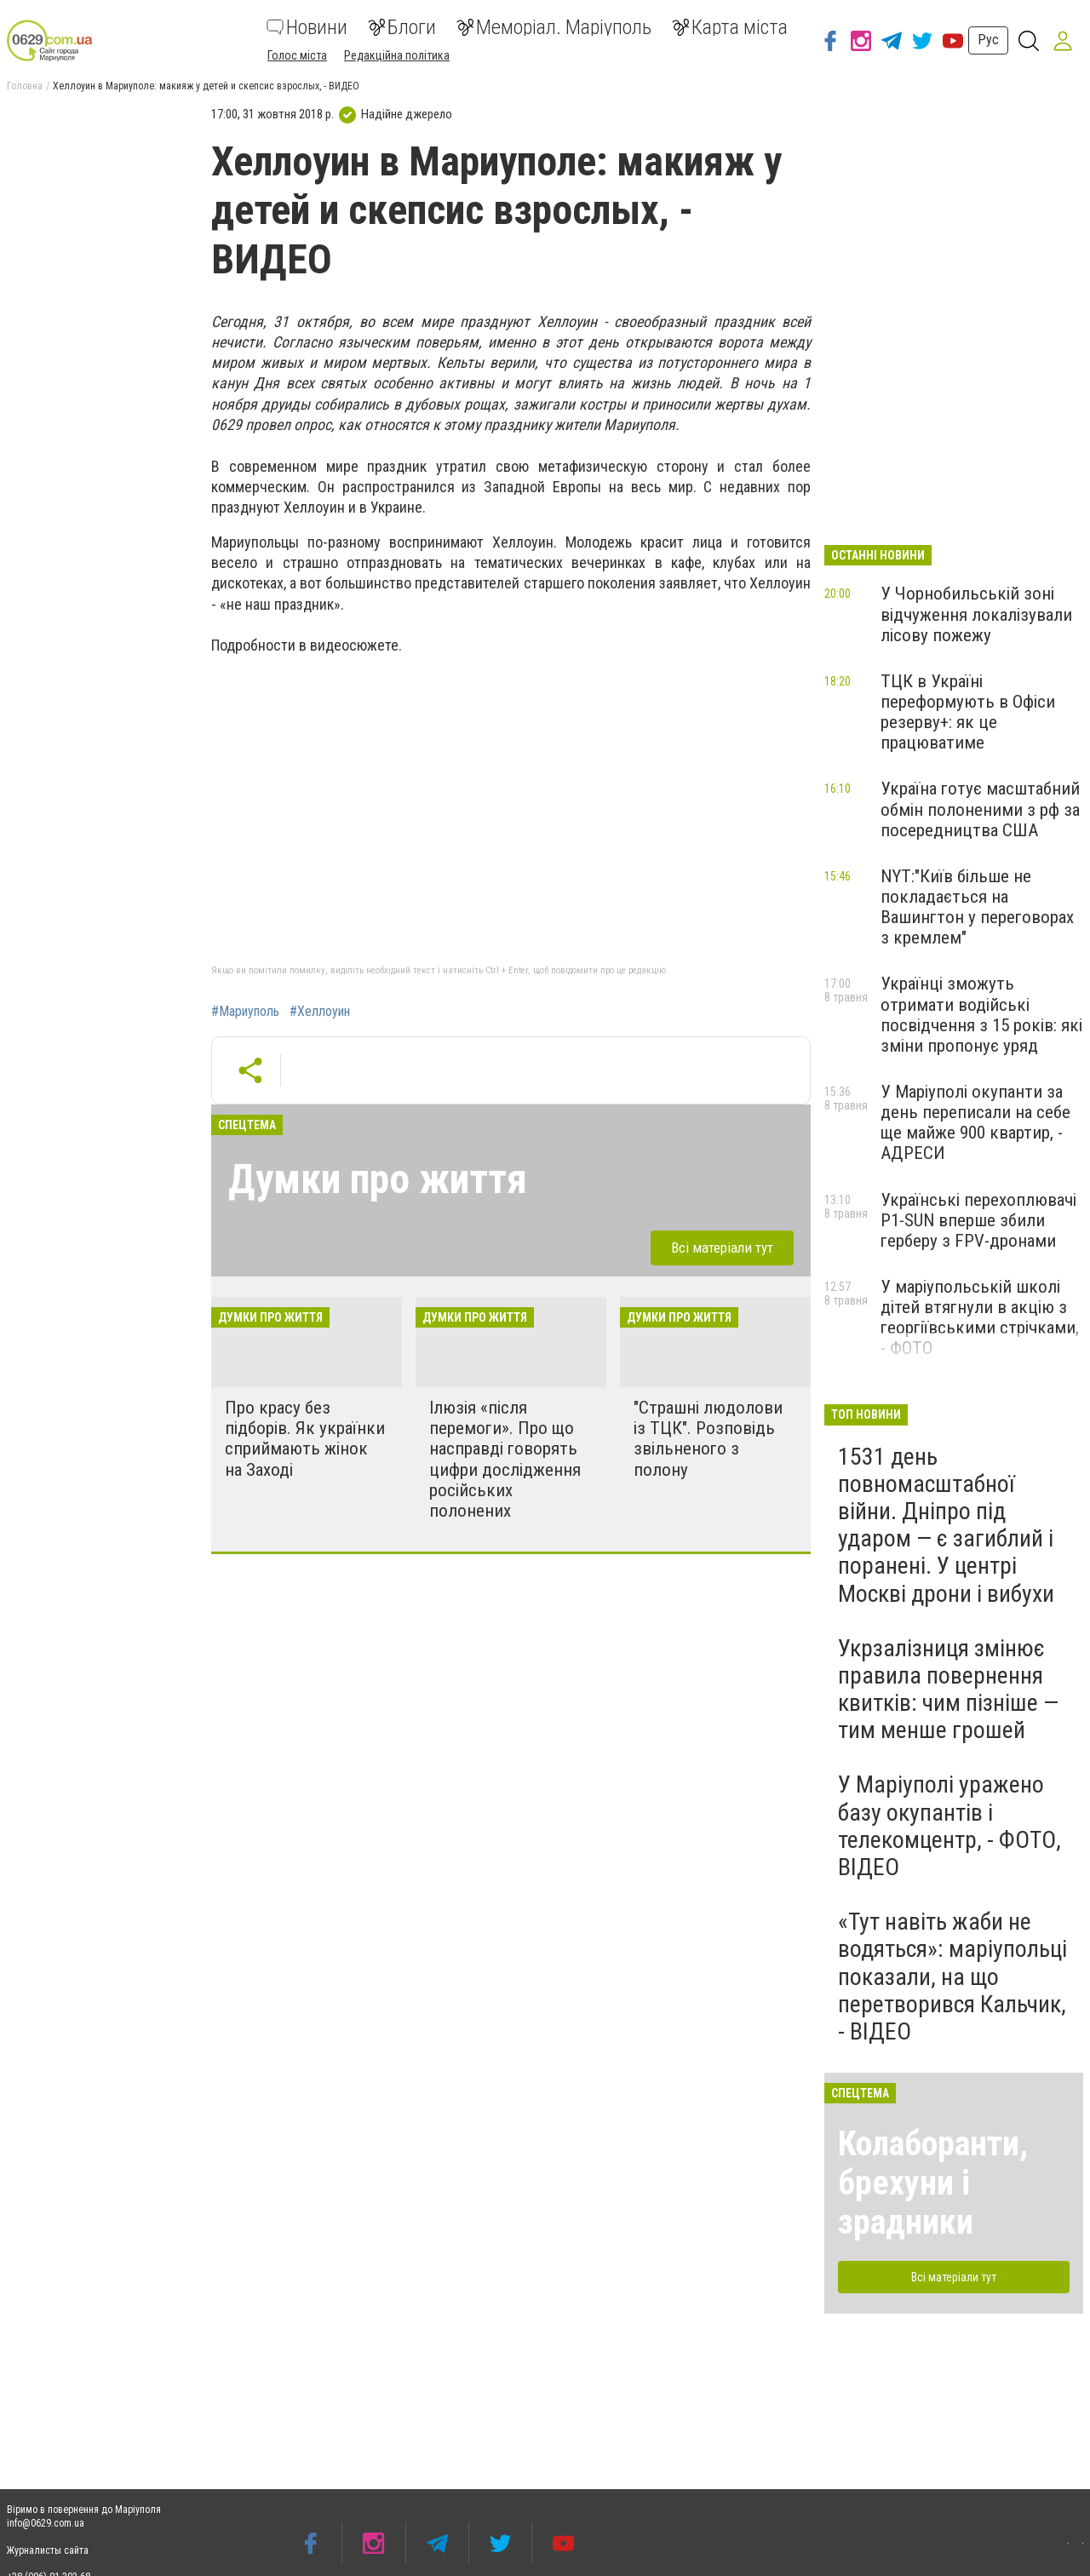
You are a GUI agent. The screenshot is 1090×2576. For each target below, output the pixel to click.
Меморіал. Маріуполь (553, 27)
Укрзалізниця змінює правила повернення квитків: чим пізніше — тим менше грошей (948, 1689)
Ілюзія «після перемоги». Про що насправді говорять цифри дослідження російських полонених (505, 1459)
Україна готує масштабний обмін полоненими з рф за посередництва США (980, 809)
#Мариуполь (245, 1011)
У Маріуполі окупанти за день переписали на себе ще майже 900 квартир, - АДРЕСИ (975, 1122)
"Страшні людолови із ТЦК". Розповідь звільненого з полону (708, 1438)
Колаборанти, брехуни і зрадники (933, 2183)
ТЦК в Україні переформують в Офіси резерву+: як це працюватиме (968, 712)
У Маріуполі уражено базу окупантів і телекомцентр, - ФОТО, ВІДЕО (949, 1825)
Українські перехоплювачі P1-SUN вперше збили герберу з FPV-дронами (978, 1220)
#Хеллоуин (320, 1011)
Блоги (402, 27)
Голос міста (297, 55)
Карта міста (730, 27)
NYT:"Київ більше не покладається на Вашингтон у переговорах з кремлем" (977, 907)
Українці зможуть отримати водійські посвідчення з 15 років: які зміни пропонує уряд (981, 1014)
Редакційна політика (397, 55)
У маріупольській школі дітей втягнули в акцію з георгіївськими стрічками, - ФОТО (980, 1317)
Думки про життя (377, 1179)
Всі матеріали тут (722, 1247)
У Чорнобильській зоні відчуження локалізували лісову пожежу (976, 614)
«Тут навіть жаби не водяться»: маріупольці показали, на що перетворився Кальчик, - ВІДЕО (952, 1976)
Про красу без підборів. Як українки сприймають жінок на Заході (305, 1438)
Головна (25, 86)
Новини (307, 27)
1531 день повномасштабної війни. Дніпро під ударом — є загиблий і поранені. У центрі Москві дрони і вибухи (946, 1525)
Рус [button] (988, 40)
